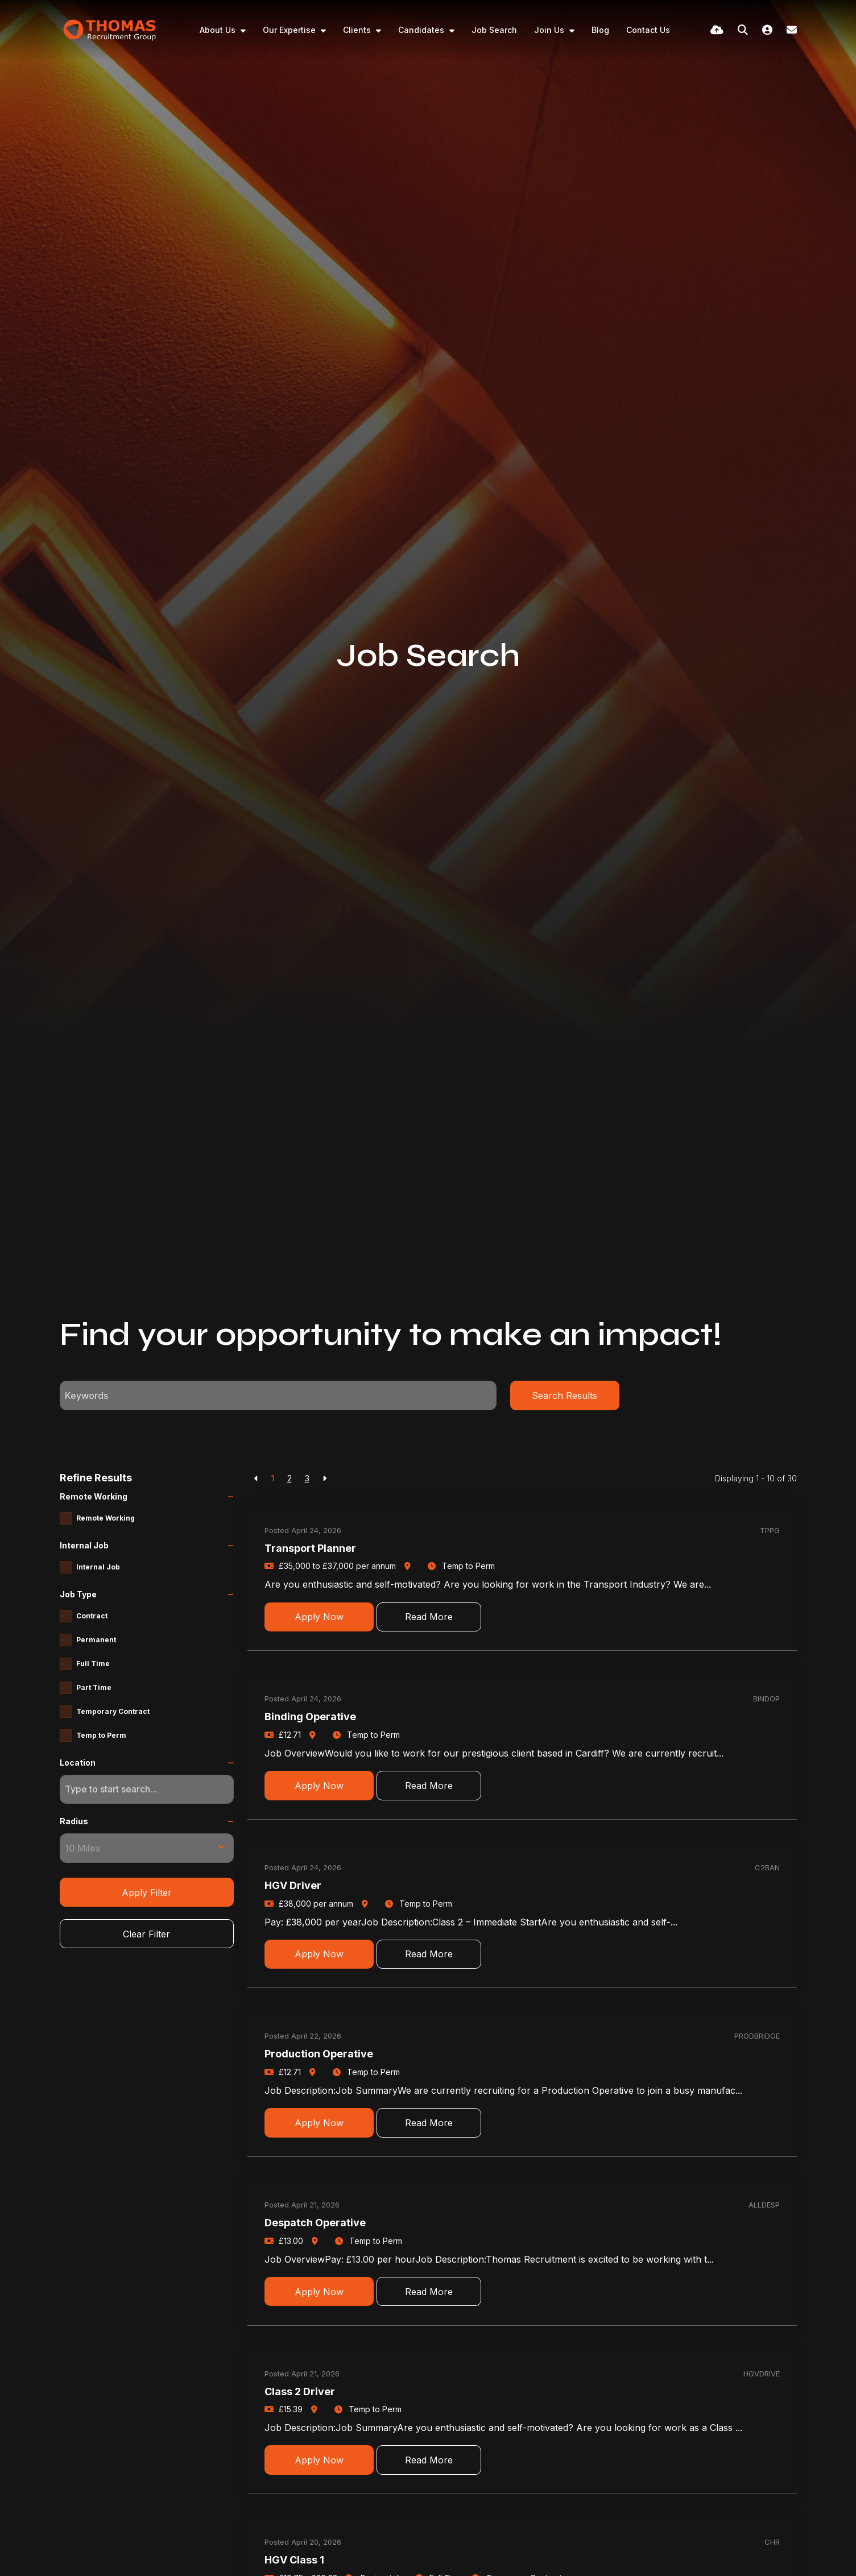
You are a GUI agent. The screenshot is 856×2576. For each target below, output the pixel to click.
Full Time (93, 1663)
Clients (358, 30)
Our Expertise (290, 30)
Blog (600, 30)
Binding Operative (310, 1716)
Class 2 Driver (299, 2391)
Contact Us (648, 30)
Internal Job (98, 1567)
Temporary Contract (113, 1711)
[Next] (324, 1478)
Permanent (96, 1639)
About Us (219, 30)
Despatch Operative (315, 2223)
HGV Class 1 (294, 2560)
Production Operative (318, 2054)
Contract (91, 1616)
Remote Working (105, 1518)
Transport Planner (310, 1548)
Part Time (93, 1687)
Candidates (422, 30)
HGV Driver (292, 1885)
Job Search (494, 30)
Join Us (550, 30)
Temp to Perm (101, 1735)
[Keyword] (278, 1395)
